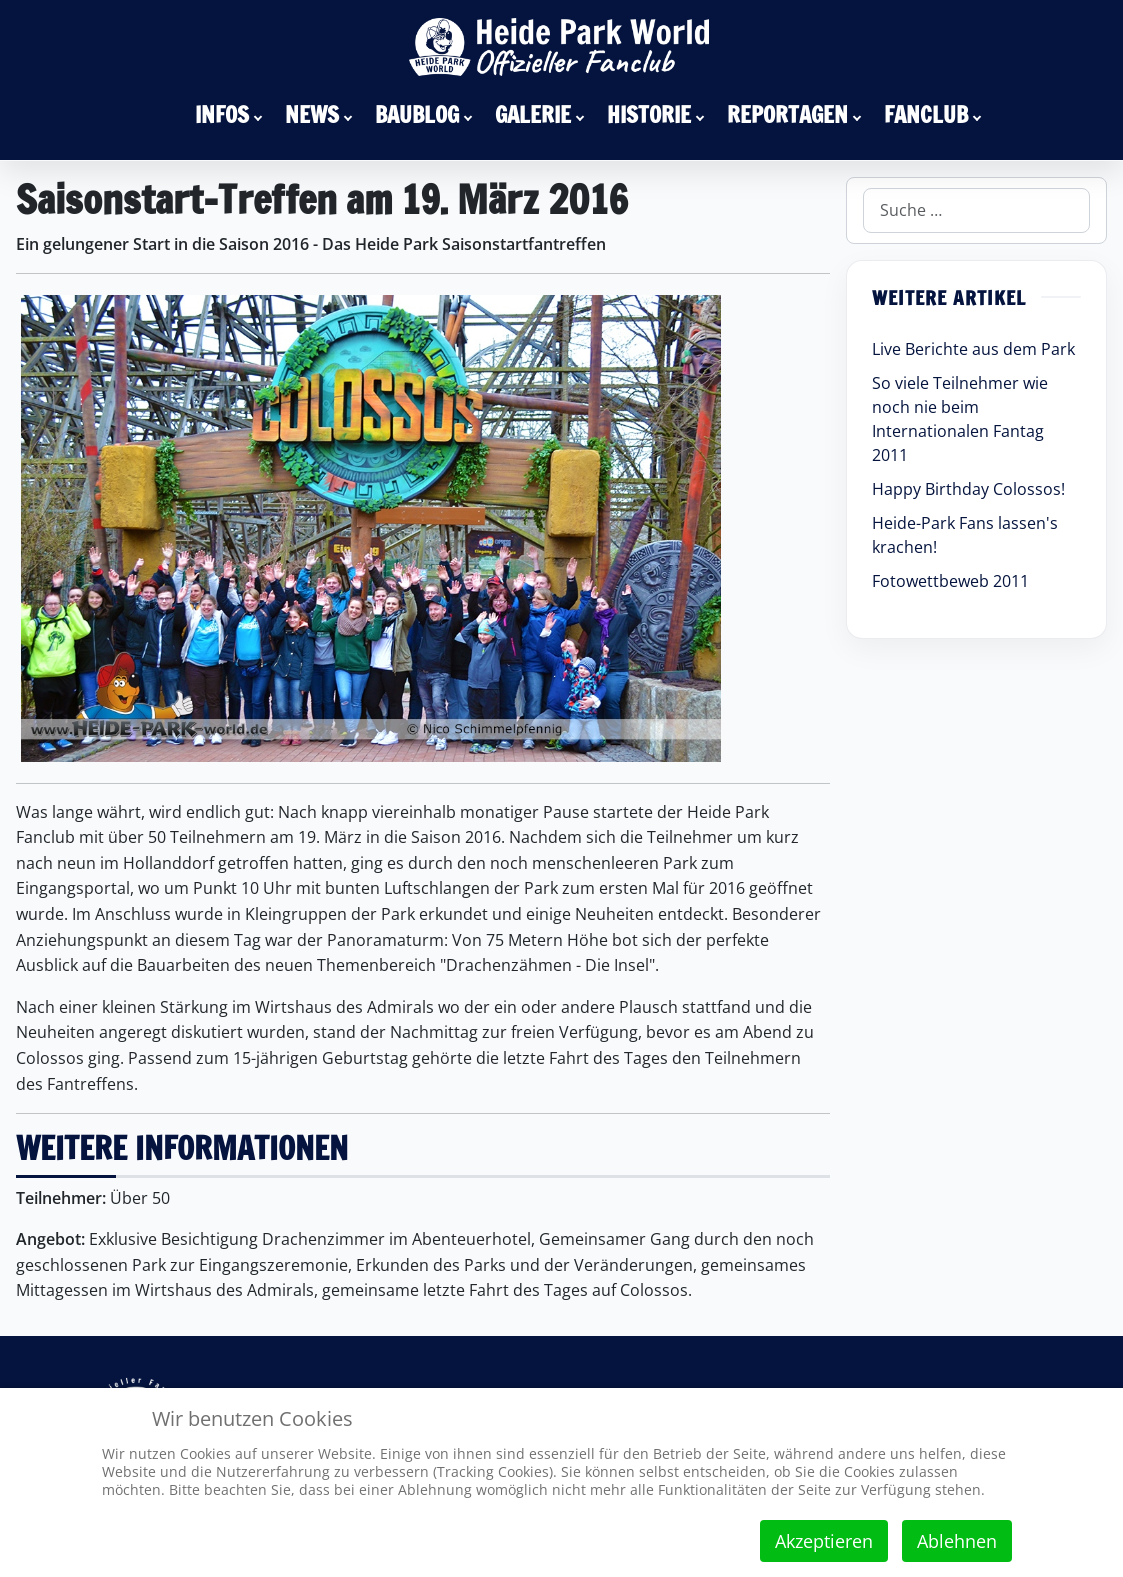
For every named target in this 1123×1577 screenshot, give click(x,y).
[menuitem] (232, 114)
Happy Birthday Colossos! (968, 489)
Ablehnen (957, 1541)
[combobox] (976, 210)
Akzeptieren (824, 1541)
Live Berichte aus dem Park (973, 349)
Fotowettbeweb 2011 (950, 581)
